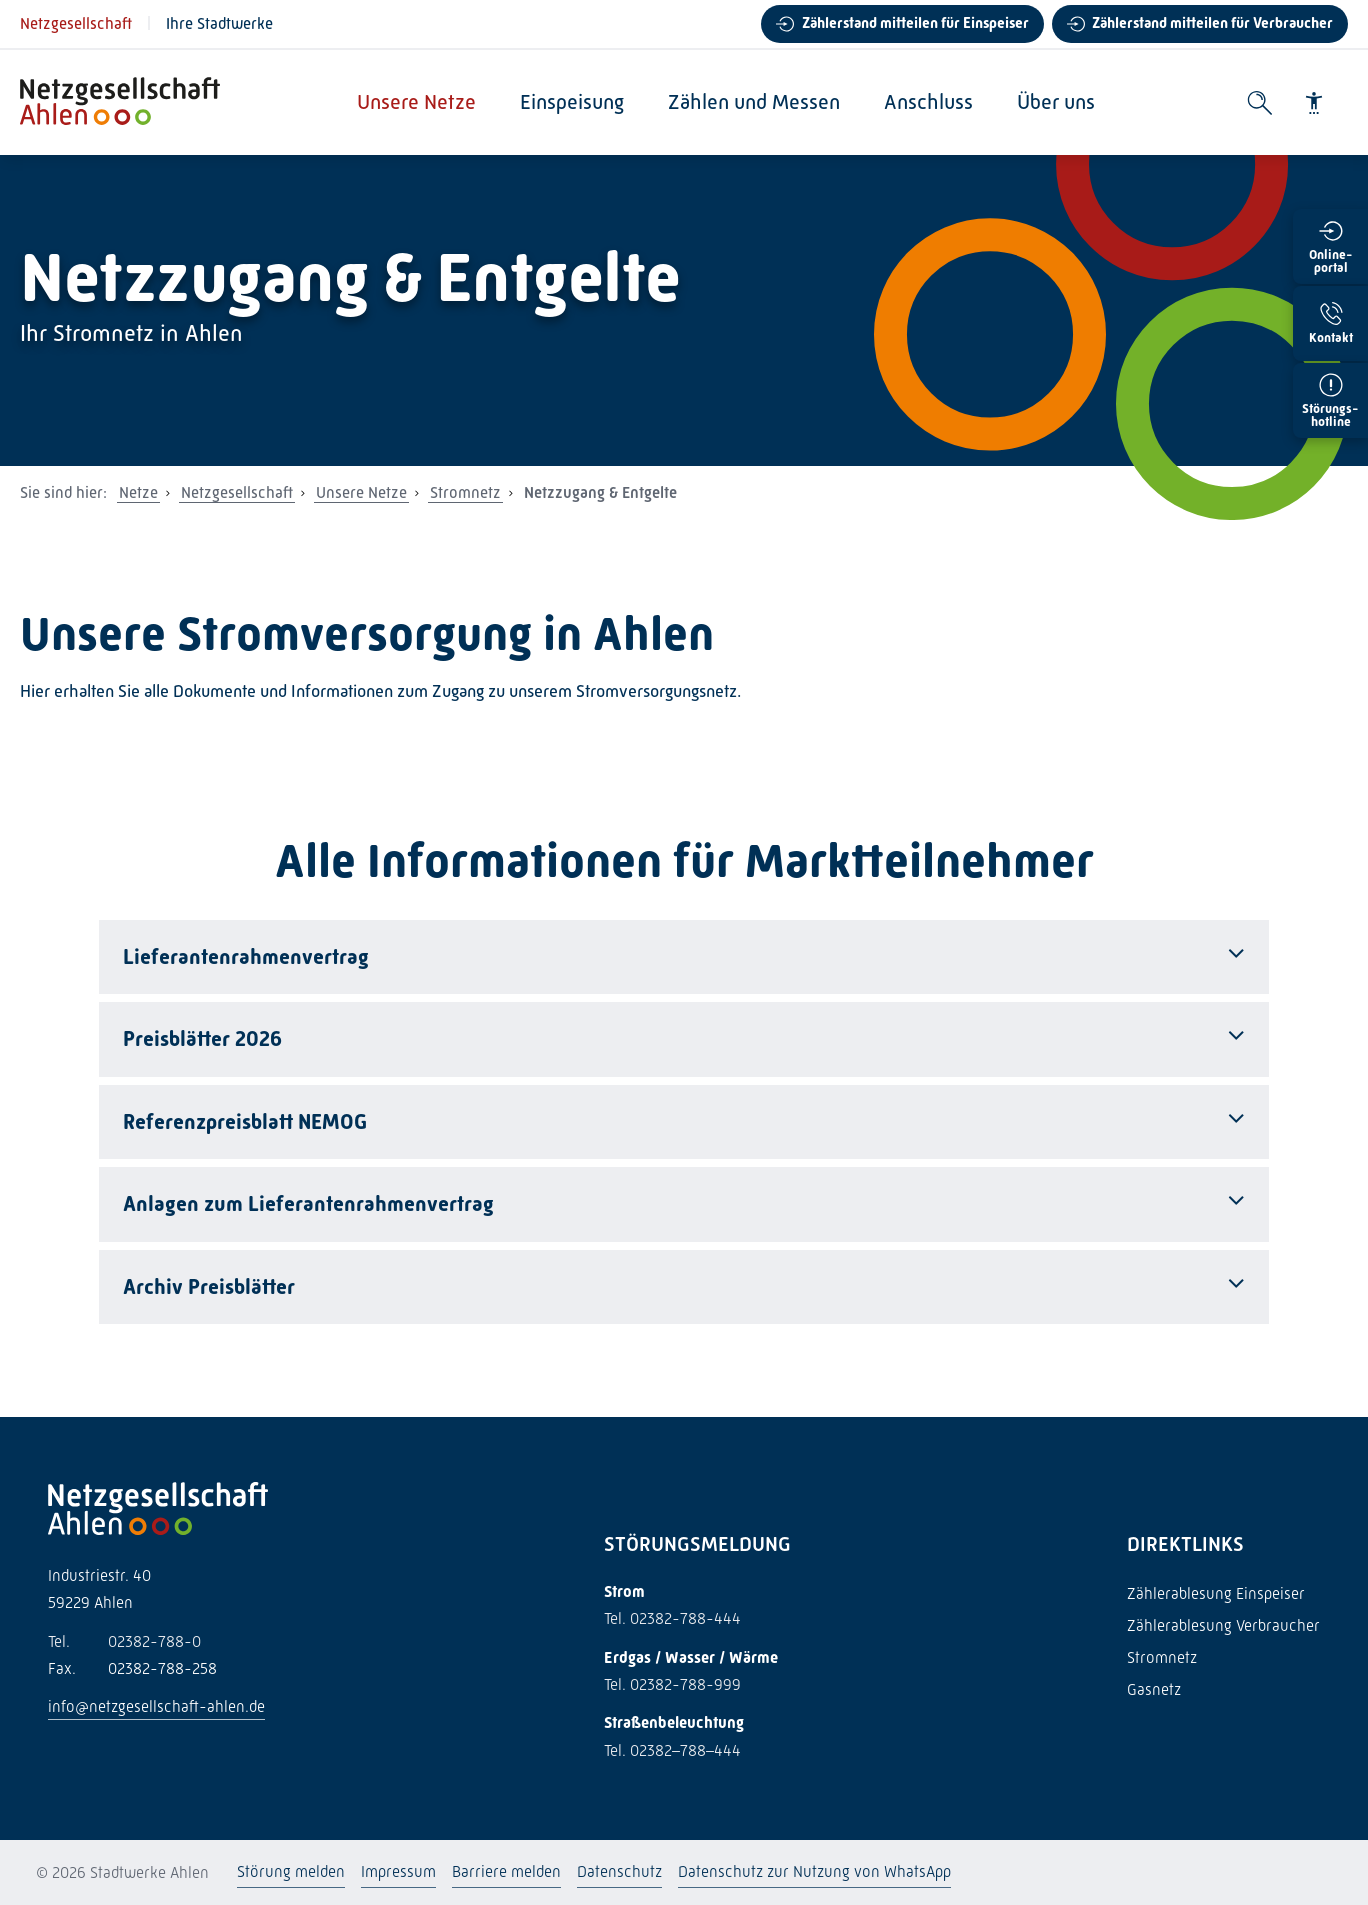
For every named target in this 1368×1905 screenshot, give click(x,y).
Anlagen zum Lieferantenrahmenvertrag (308, 1204)
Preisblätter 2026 (202, 1039)
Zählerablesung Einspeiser (1216, 1593)
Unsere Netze (417, 102)
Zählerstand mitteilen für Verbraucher (1212, 23)
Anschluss (929, 102)
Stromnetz (465, 492)
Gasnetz (1154, 1689)
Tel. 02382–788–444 (672, 1750)
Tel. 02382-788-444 (672, 1618)
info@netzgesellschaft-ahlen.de (156, 1706)
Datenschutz (619, 1871)
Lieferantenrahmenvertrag (246, 957)
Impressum (398, 1871)
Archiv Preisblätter (209, 1287)
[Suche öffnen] (1260, 103)
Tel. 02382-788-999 (672, 1684)
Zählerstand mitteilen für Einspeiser (915, 23)
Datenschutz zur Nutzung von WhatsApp (814, 1871)
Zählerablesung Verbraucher (1223, 1625)
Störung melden (291, 1871)
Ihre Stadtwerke (219, 23)
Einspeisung (573, 102)
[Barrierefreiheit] (1314, 103)
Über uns (1057, 102)
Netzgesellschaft (76, 23)
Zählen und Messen (755, 102)
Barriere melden (506, 1871)
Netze (138, 492)
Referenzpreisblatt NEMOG (245, 1122)
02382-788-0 (124, 1641)
